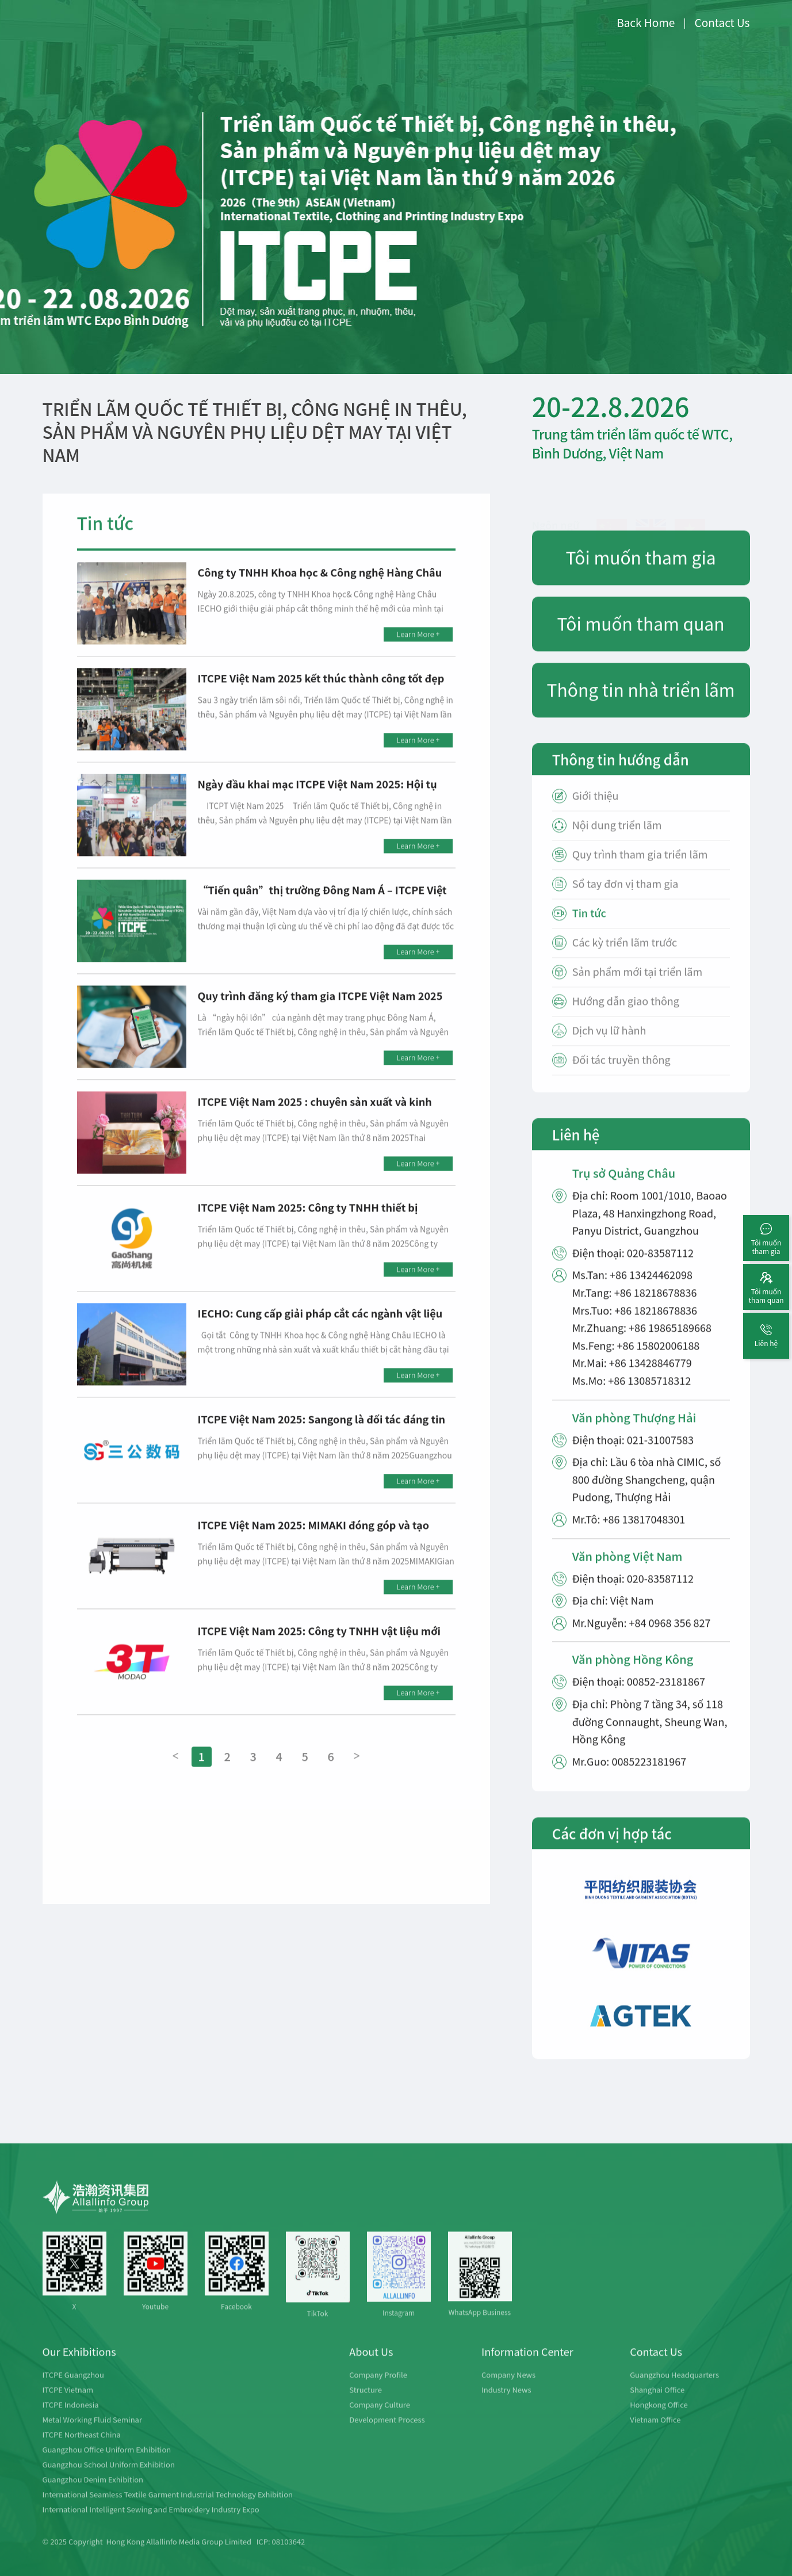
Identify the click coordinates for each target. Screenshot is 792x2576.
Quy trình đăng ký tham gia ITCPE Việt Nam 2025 (320, 1009)
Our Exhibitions (79, 2365)
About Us (371, 2365)
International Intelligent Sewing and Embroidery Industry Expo (151, 2523)
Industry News (506, 2403)
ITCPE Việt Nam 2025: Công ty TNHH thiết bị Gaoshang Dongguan (308, 1228)
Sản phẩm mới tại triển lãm (637, 985)
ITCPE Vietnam (68, 2403)
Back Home (646, 22)
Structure (365, 2403)
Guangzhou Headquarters (674, 2388)
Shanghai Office (657, 2403)
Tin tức (589, 927)
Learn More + (418, 648)
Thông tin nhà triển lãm (641, 703)
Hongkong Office (659, 2418)
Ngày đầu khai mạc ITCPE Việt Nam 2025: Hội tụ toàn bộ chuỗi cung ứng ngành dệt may (317, 805)
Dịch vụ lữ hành (609, 1044)
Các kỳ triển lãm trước (625, 956)
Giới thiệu (595, 809)
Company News (508, 2388)
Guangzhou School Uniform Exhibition (109, 2478)
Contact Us (722, 22)
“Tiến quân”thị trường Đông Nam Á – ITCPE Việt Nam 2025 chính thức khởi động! (322, 911)
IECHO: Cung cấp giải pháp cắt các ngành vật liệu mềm (320, 1334)
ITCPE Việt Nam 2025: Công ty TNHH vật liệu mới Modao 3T (319, 1652)
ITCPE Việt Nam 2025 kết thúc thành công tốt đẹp (321, 692)
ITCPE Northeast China (82, 2448)
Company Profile (378, 2388)
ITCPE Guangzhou (73, 2388)
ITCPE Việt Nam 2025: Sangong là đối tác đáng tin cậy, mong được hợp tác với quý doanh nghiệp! (322, 1440)
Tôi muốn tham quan (641, 637)
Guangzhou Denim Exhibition (93, 2493)
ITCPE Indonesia (71, 2418)
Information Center (527, 2365)
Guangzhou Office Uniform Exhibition (107, 2463)
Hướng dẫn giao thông (625, 1015)
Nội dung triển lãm (617, 839)
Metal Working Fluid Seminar (92, 2433)
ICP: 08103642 (281, 2555)
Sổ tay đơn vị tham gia (625, 897)
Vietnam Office (655, 2433)
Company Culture (379, 2418)
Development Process (386, 2433)
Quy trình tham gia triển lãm (640, 868)
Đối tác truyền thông (621, 1073)
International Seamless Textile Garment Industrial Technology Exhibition (168, 2508)
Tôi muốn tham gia (641, 571)
